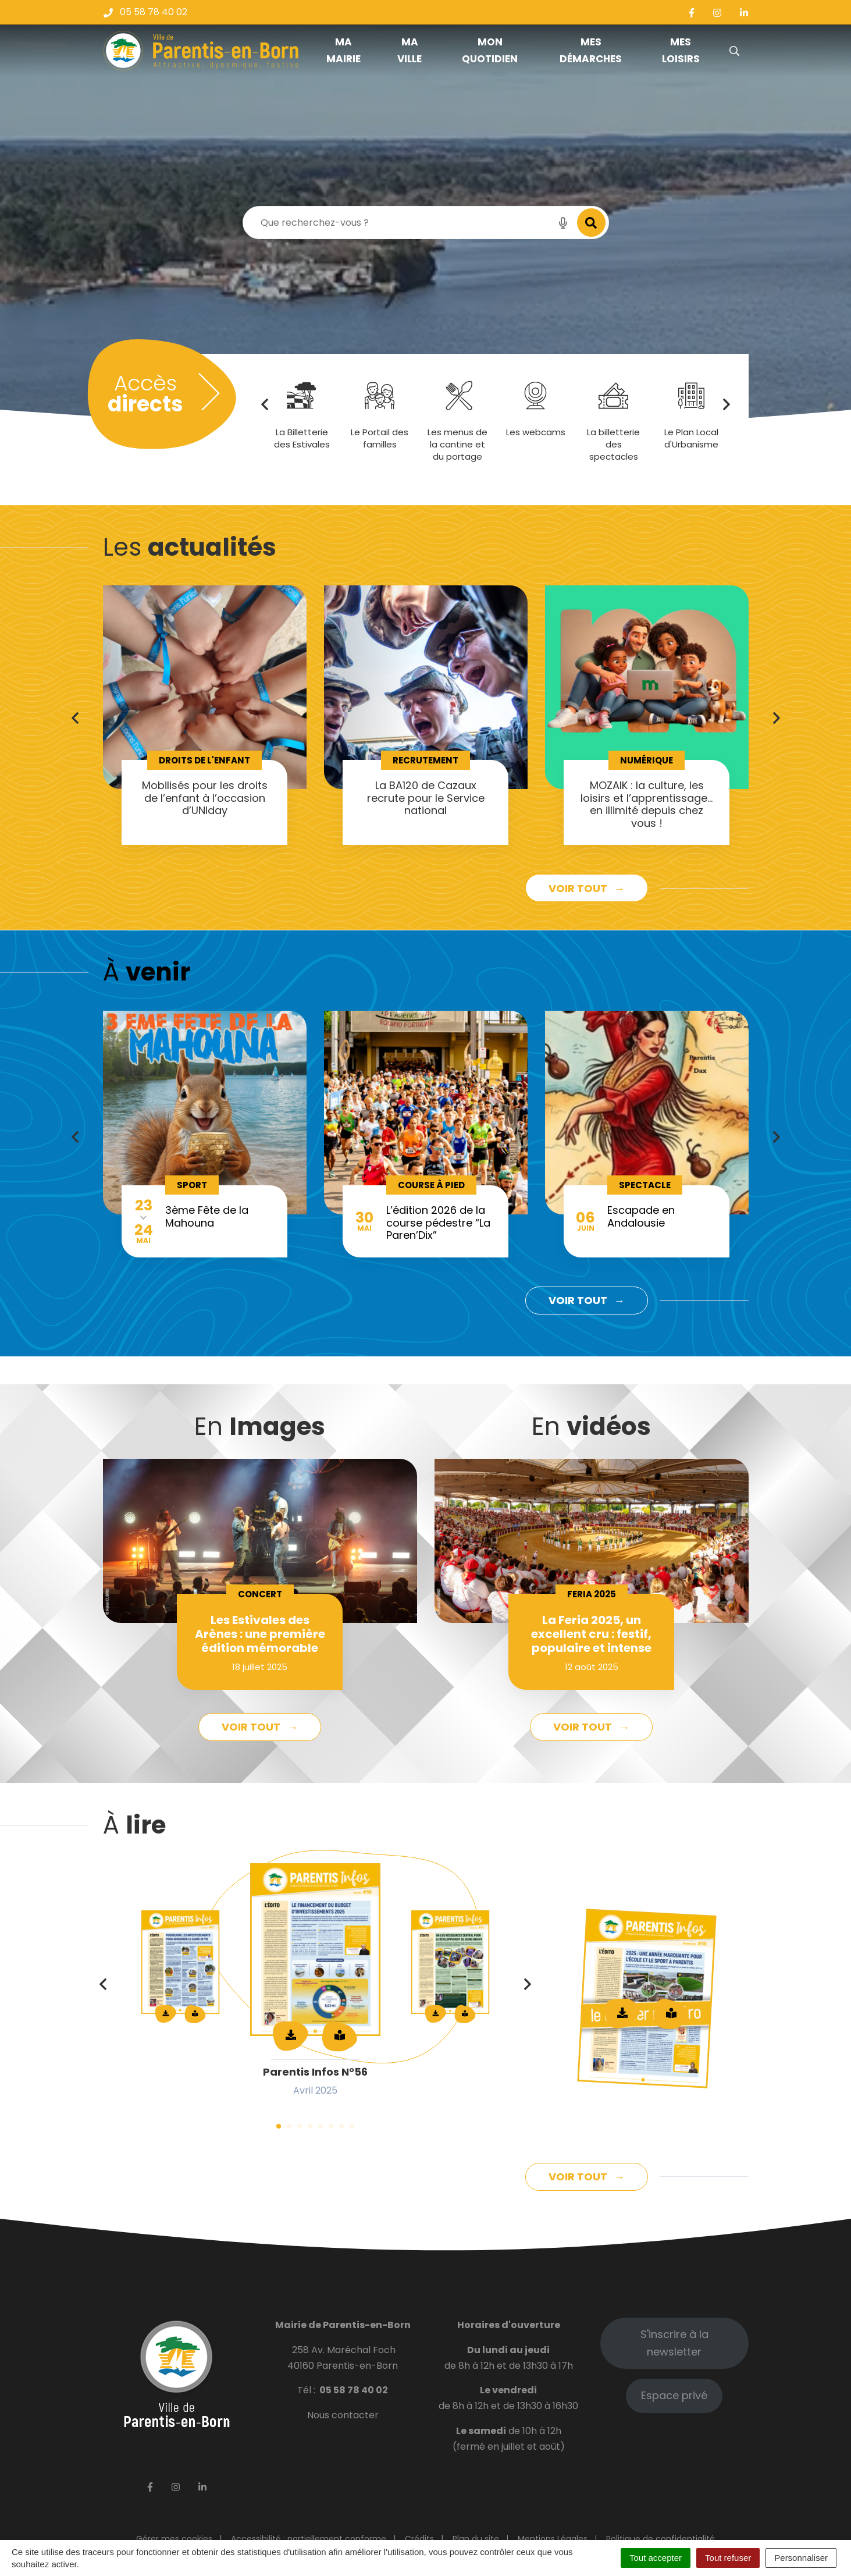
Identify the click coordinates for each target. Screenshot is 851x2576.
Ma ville (409, 50)
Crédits (419, 2539)
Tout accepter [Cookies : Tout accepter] (655, 2558)
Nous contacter (343, 2415)
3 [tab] (299, 2126)
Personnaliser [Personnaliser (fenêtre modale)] (801, 2558)
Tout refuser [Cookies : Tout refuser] (728, 2558)
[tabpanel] (204, 715)
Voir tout (579, 888)
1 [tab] (278, 2126)
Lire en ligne (671, 2012)
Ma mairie (343, 50)
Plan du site (476, 2539)
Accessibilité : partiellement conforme (308, 2539)
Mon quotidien (490, 50)
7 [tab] (341, 2126)
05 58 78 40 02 (353, 2390)
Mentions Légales (552, 2539)
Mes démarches (591, 50)
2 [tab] (289, 2126)
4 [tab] (310, 2126)
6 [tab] (331, 2126)
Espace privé (674, 2395)
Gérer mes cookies (174, 2539)
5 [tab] (320, 2126)
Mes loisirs (681, 50)
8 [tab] (352, 2126)
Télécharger (622, 2012)
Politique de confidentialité (660, 2539)
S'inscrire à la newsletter (674, 2343)
